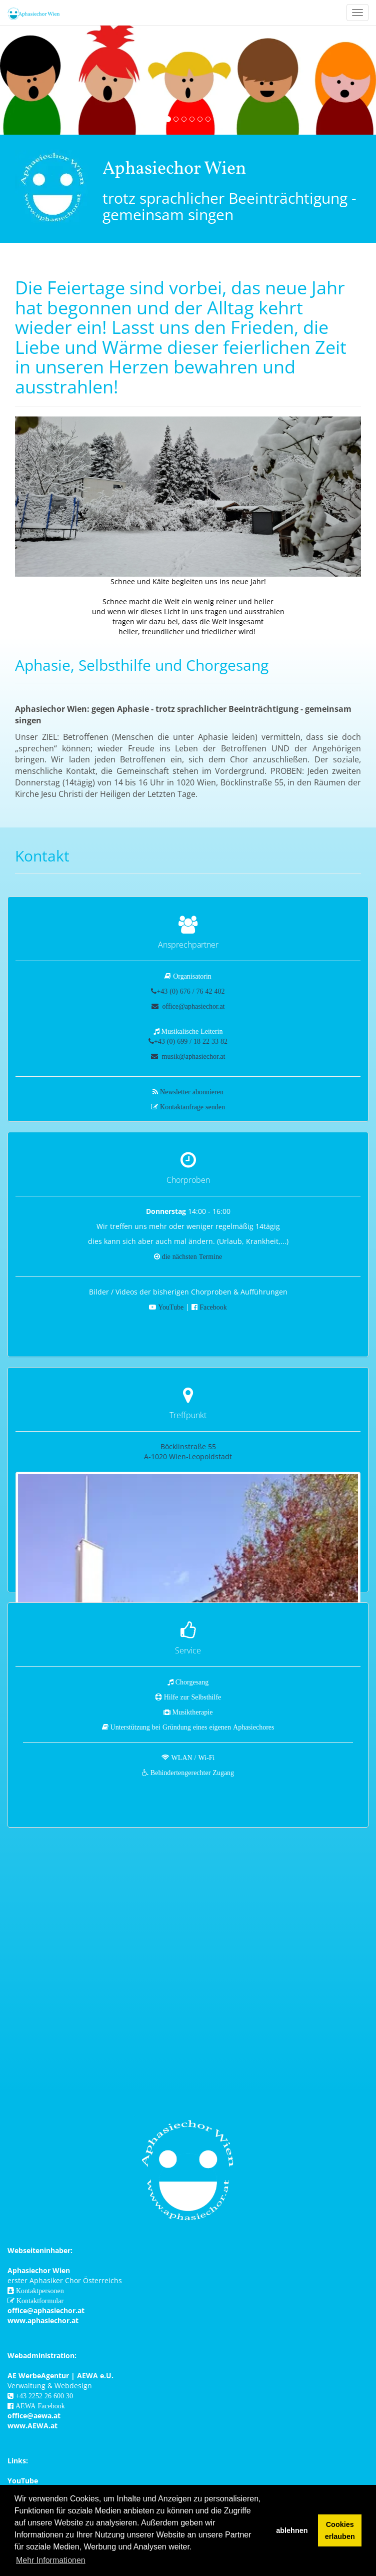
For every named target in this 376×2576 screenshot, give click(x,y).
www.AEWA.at (33, 2425)
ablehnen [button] (292, 2530)
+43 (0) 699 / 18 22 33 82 (191, 1041)
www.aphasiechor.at (43, 2320)
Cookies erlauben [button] (340, 2530)
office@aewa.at (34, 2415)
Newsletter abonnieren (192, 1091)
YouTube (171, 1307)
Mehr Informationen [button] (51, 2560)
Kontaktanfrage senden (192, 1106)
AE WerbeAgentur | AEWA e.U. (61, 2375)
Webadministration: (42, 2355)
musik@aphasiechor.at (193, 1056)
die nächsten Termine (192, 1256)
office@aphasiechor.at (192, 1006)
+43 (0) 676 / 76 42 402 (190, 991)
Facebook (213, 1307)
